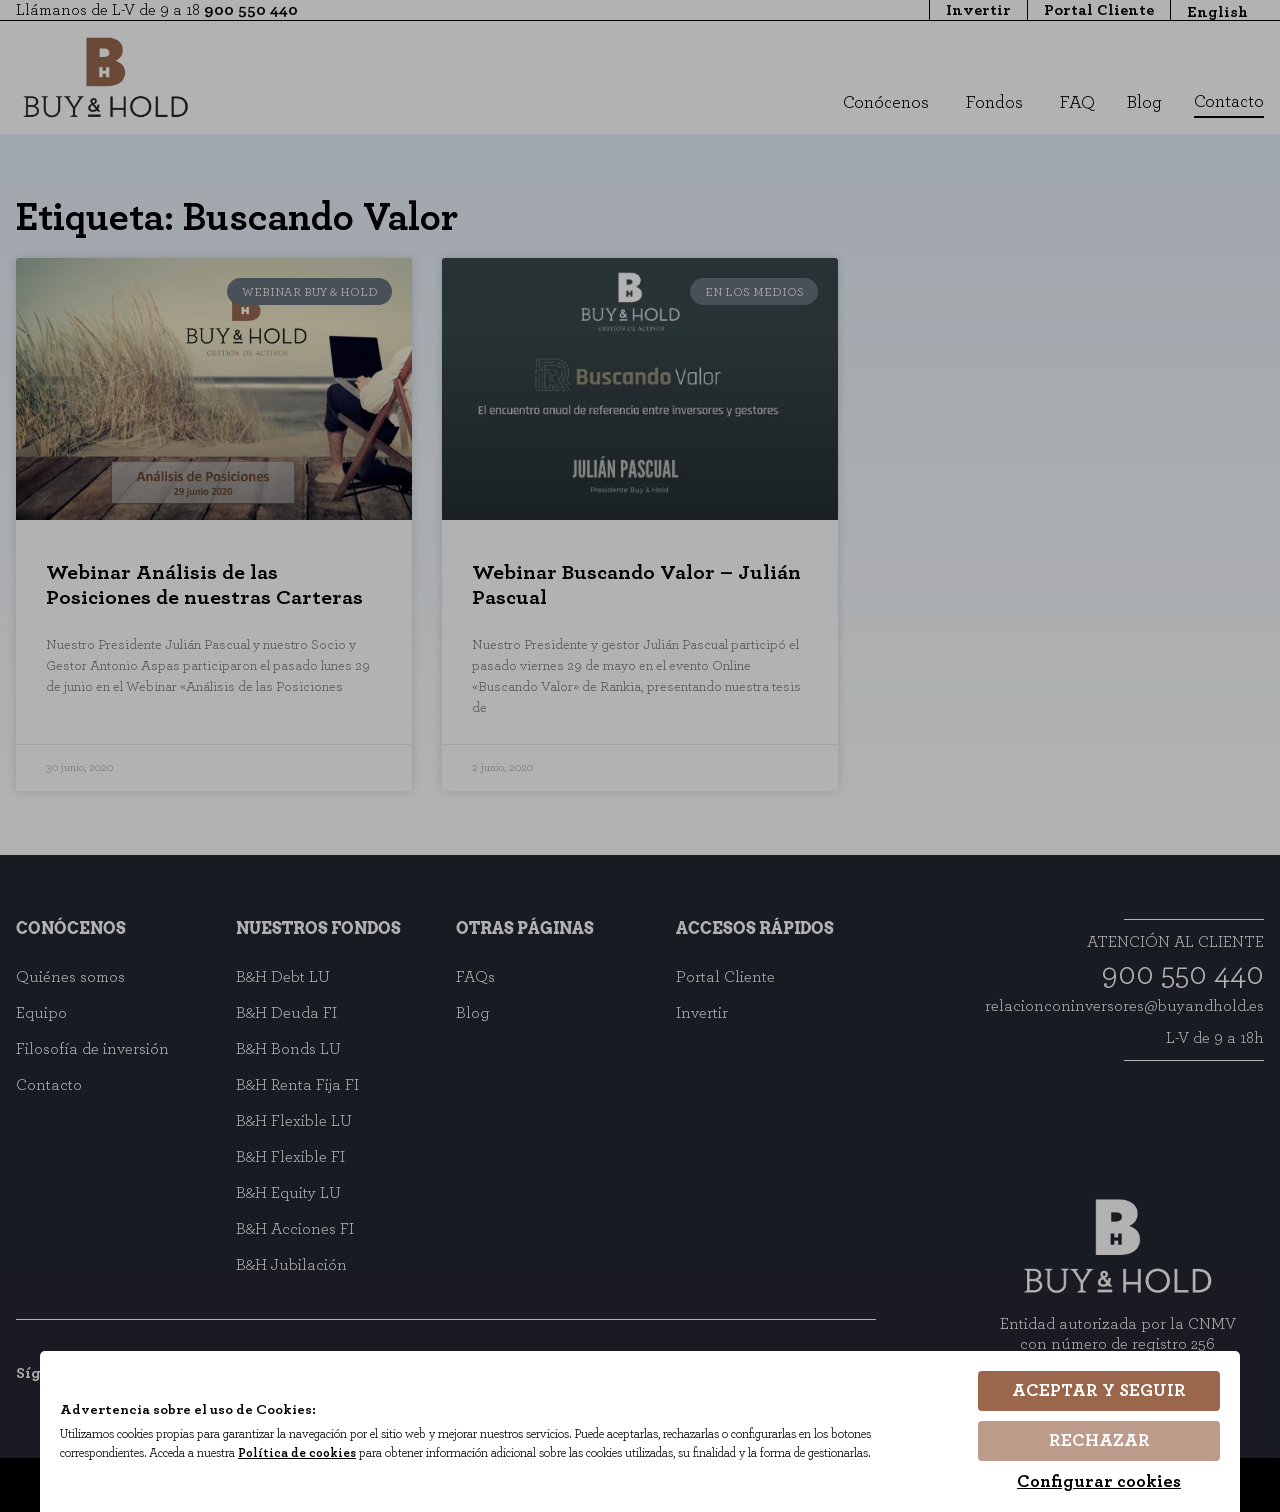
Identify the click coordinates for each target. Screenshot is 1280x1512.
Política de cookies (306, 1454)
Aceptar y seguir (1099, 1392)
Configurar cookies (1099, 1482)
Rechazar (1099, 1442)
